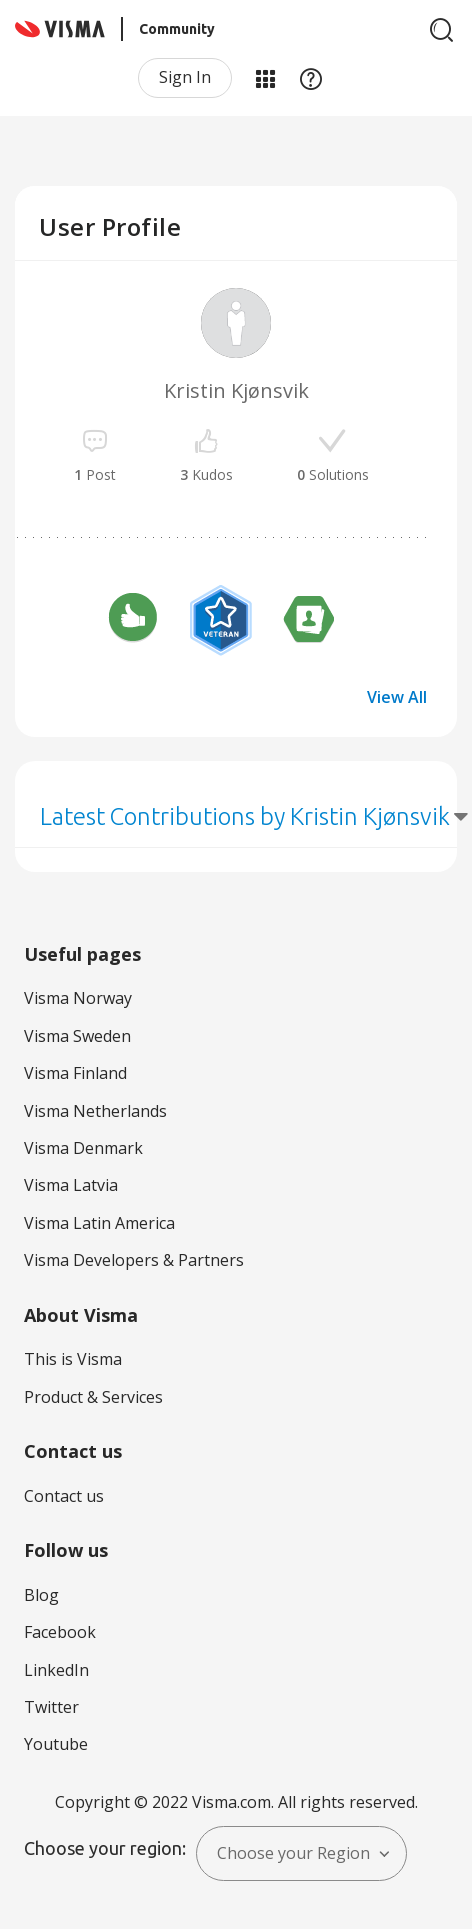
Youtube (56, 1744)
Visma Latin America (99, 1223)
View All (397, 697)
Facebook (60, 1632)
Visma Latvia (71, 1185)
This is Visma (73, 1359)
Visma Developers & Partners (134, 1260)
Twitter (51, 1707)
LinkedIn (56, 1670)
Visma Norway (78, 998)
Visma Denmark (83, 1148)
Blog (41, 1595)
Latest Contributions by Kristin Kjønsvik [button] (245, 816)
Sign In (185, 77)
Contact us (64, 1496)
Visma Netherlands (95, 1111)
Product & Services (93, 1397)
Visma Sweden (77, 1036)
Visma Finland (75, 1073)
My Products (265, 78)
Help (311, 78)
